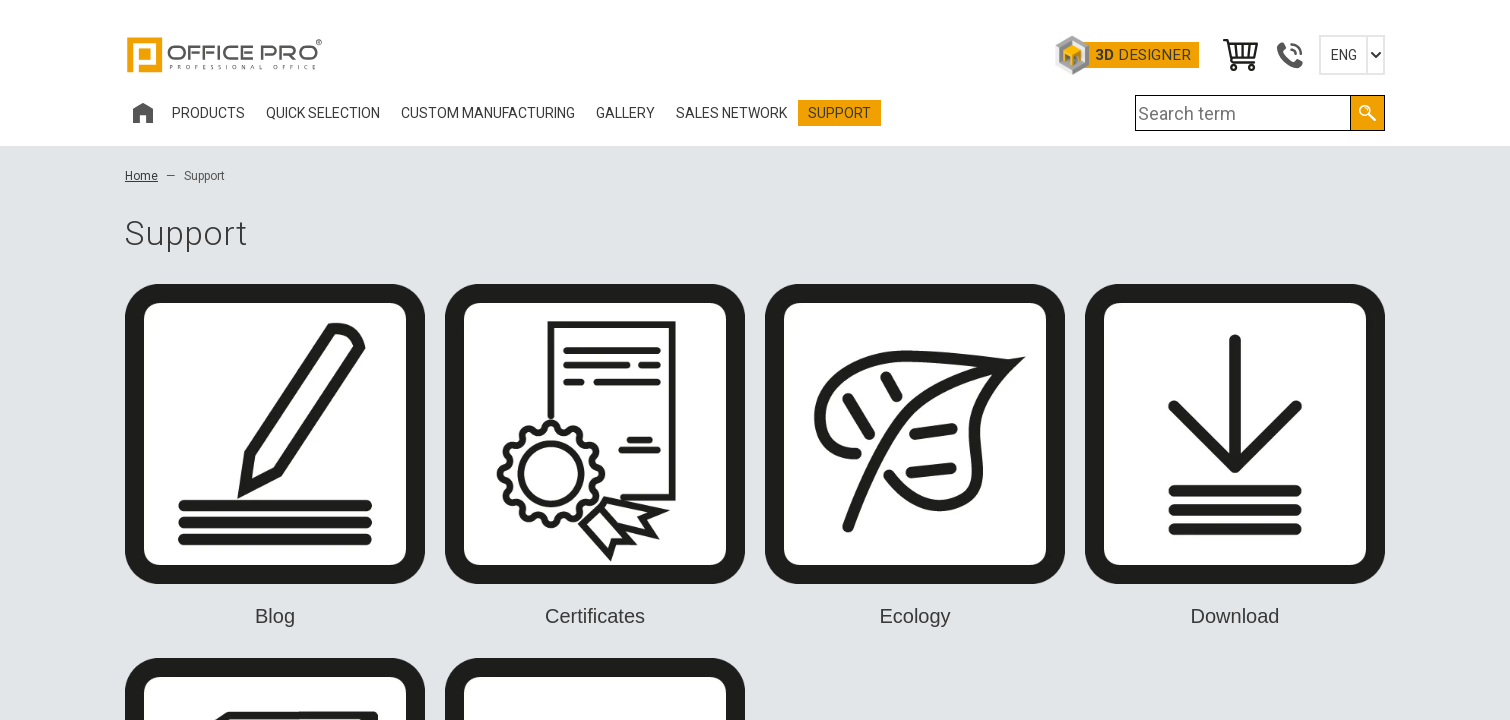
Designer (1143, 55)
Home (141, 176)
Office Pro (225, 55)
